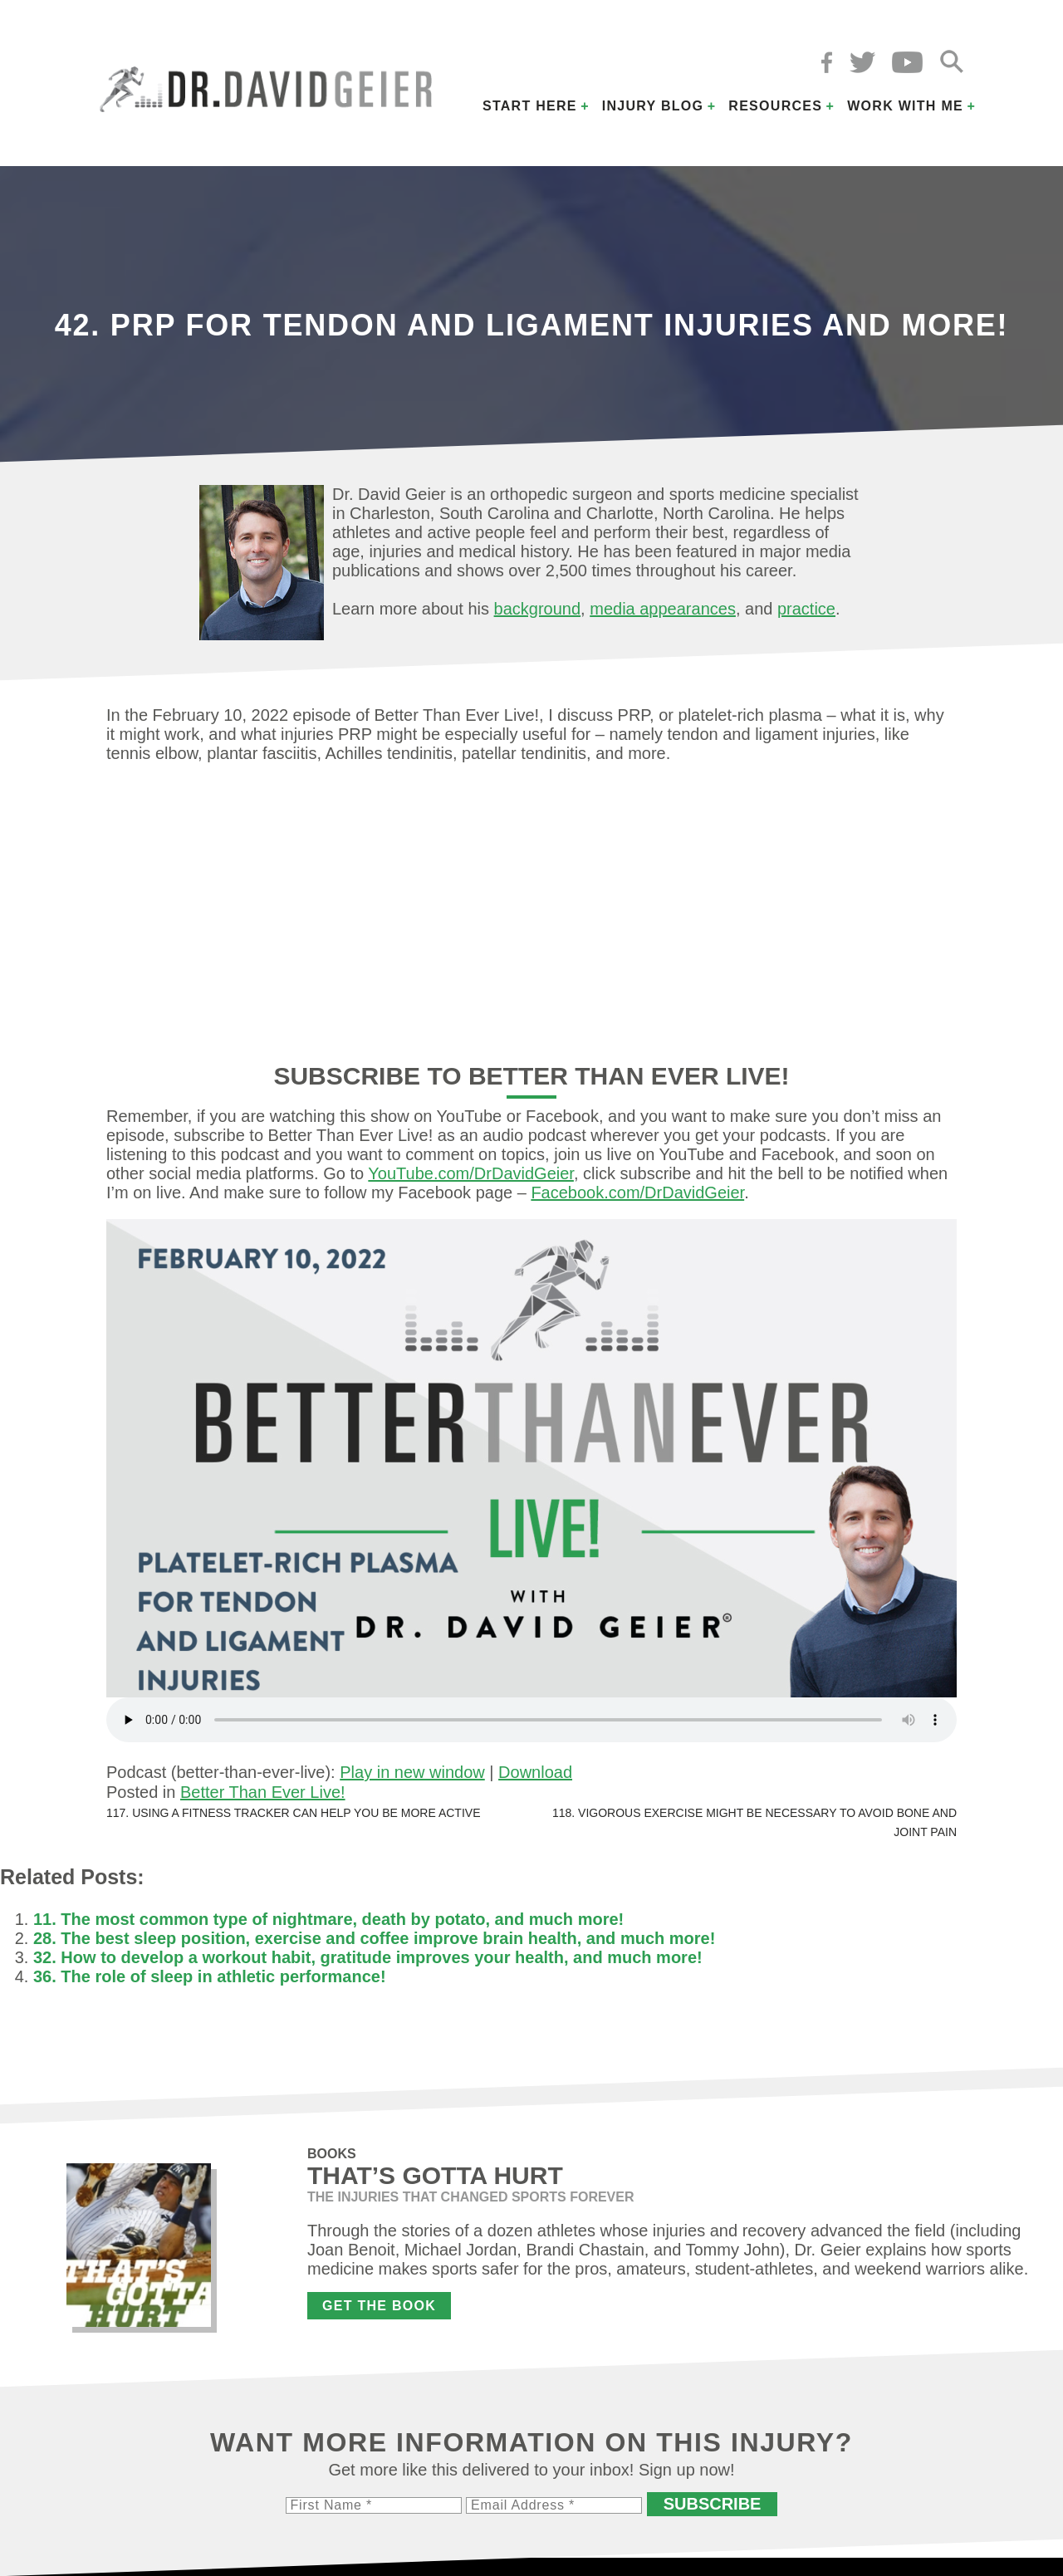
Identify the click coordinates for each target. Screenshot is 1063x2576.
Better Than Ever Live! (262, 1792)
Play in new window (412, 1772)
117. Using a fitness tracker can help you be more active (293, 1812)
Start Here (530, 106)
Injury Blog (653, 106)
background (537, 609)
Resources (775, 106)
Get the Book (379, 2306)
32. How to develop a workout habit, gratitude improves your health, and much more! (368, 1957)
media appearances (663, 609)
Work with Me (905, 106)
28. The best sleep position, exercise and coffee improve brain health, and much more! (374, 1938)
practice (806, 609)
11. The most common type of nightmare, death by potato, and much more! (328, 1919)
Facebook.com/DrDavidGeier (637, 1192)
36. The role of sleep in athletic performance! (209, 1976)
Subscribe (713, 2504)
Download (535, 1772)
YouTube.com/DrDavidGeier (471, 1173)
